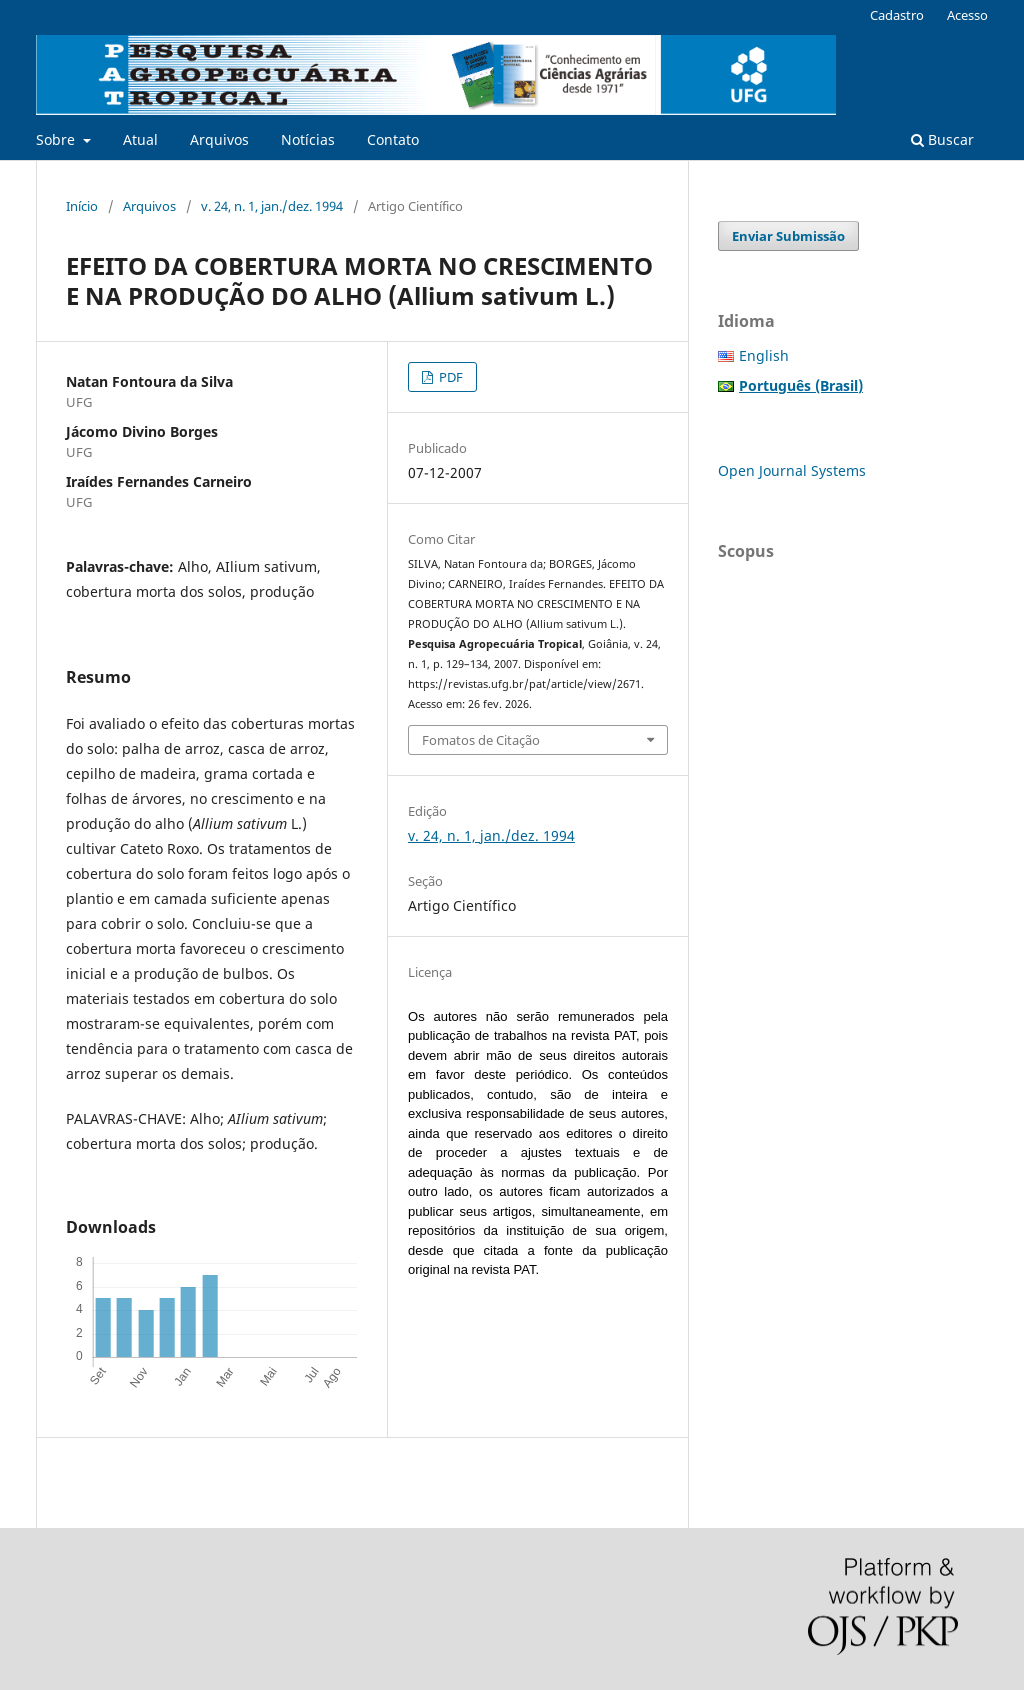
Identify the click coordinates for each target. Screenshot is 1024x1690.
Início (82, 206)
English (764, 355)
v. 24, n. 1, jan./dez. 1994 (272, 206)
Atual (140, 139)
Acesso (967, 15)
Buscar (942, 139)
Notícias (308, 139)
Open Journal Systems (792, 470)
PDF (449, 377)
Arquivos (219, 139)
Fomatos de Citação (481, 740)
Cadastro (897, 15)
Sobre (57, 139)
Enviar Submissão (788, 236)
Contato (393, 139)
